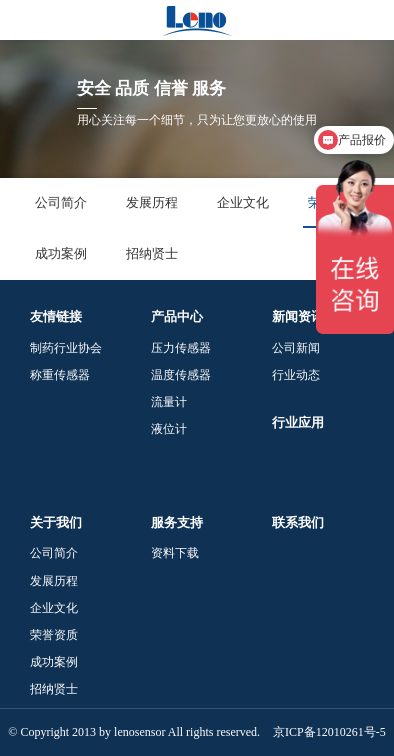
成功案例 (61, 253)
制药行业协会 (66, 348)
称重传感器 (60, 375)
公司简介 (61, 202)
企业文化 (243, 202)
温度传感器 (181, 375)
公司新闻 (296, 348)
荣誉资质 (54, 635)
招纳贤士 (152, 253)
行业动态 (296, 375)
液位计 (169, 429)
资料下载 (175, 553)
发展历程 (152, 202)
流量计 (169, 402)
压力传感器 (181, 348)
